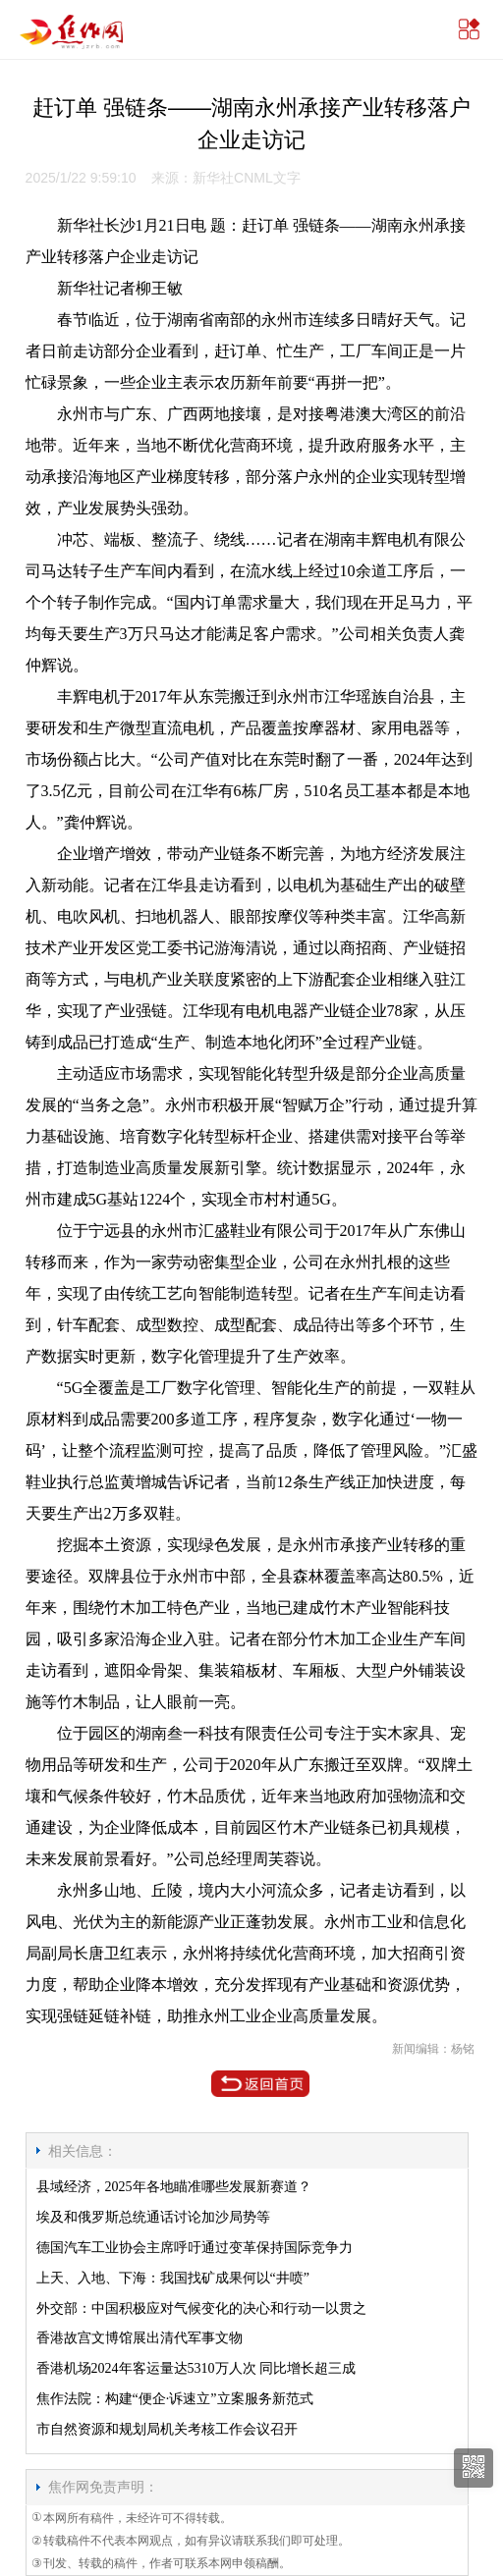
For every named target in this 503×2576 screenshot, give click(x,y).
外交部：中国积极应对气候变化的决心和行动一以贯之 (201, 2308)
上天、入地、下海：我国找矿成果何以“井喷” (172, 2278)
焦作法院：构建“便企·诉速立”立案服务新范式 (174, 2398)
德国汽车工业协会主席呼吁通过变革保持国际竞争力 (194, 2247)
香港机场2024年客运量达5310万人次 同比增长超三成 (196, 2368)
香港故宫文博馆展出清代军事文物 (139, 2338)
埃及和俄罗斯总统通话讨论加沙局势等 (153, 2217)
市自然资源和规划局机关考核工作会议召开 (167, 2429)
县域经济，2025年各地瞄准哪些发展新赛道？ (173, 2186)
